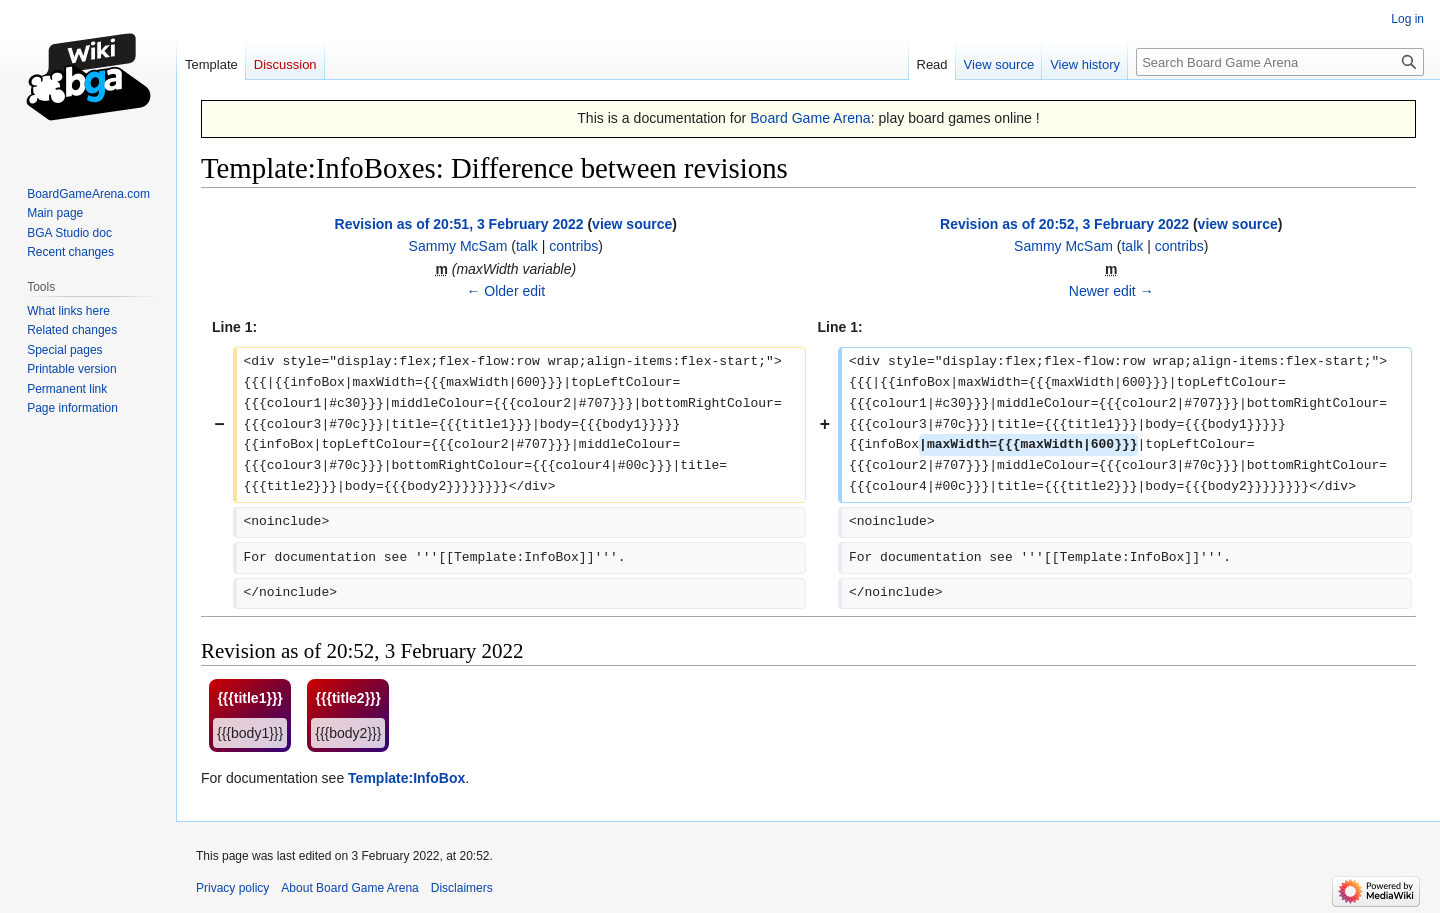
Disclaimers (462, 888)
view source (632, 224)
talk (527, 246)
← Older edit (505, 291)
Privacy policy (232, 888)
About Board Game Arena (349, 888)
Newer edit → (1111, 291)
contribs (573, 246)
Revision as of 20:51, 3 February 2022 (459, 224)
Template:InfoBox (406, 778)
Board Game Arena (810, 118)
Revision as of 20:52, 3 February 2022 (1064, 224)
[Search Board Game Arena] (1280, 62)
